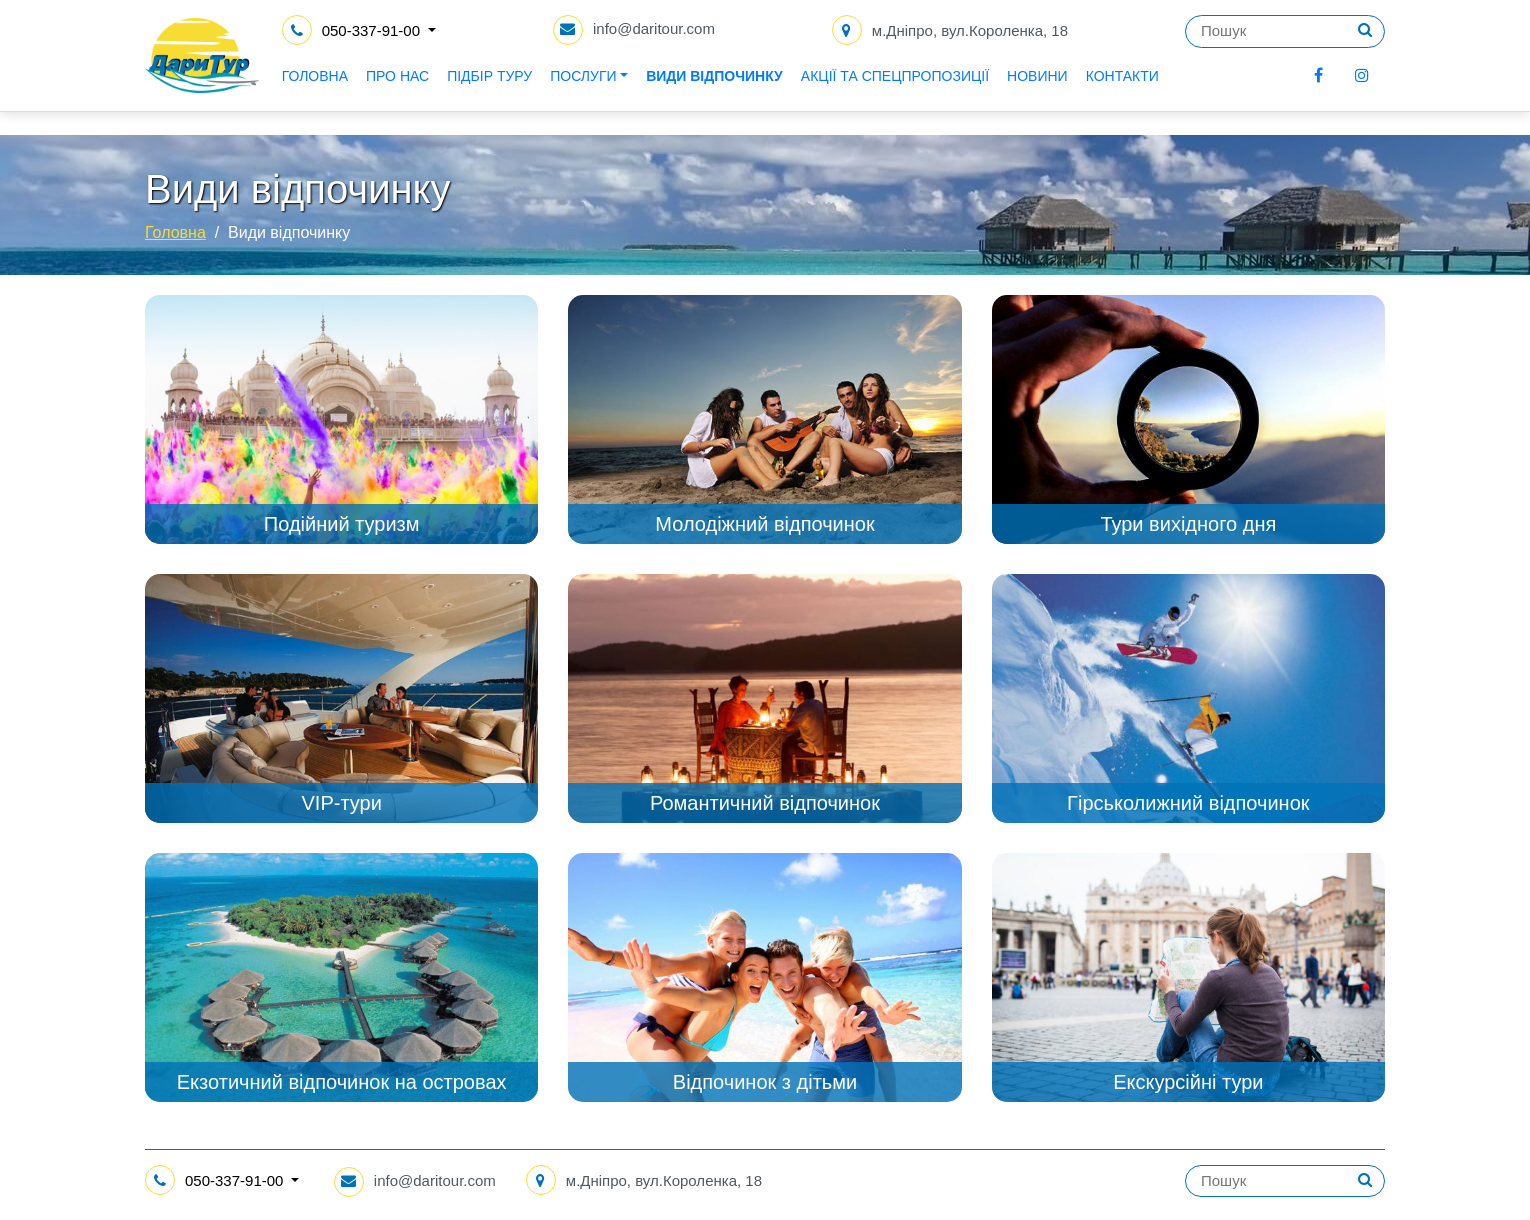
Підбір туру (553, 90)
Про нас (460, 90)
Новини (1100, 90)
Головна (378, 90)
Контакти (1185, 90)
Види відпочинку (778, 90)
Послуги (647, 90)
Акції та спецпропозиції (958, 90)
